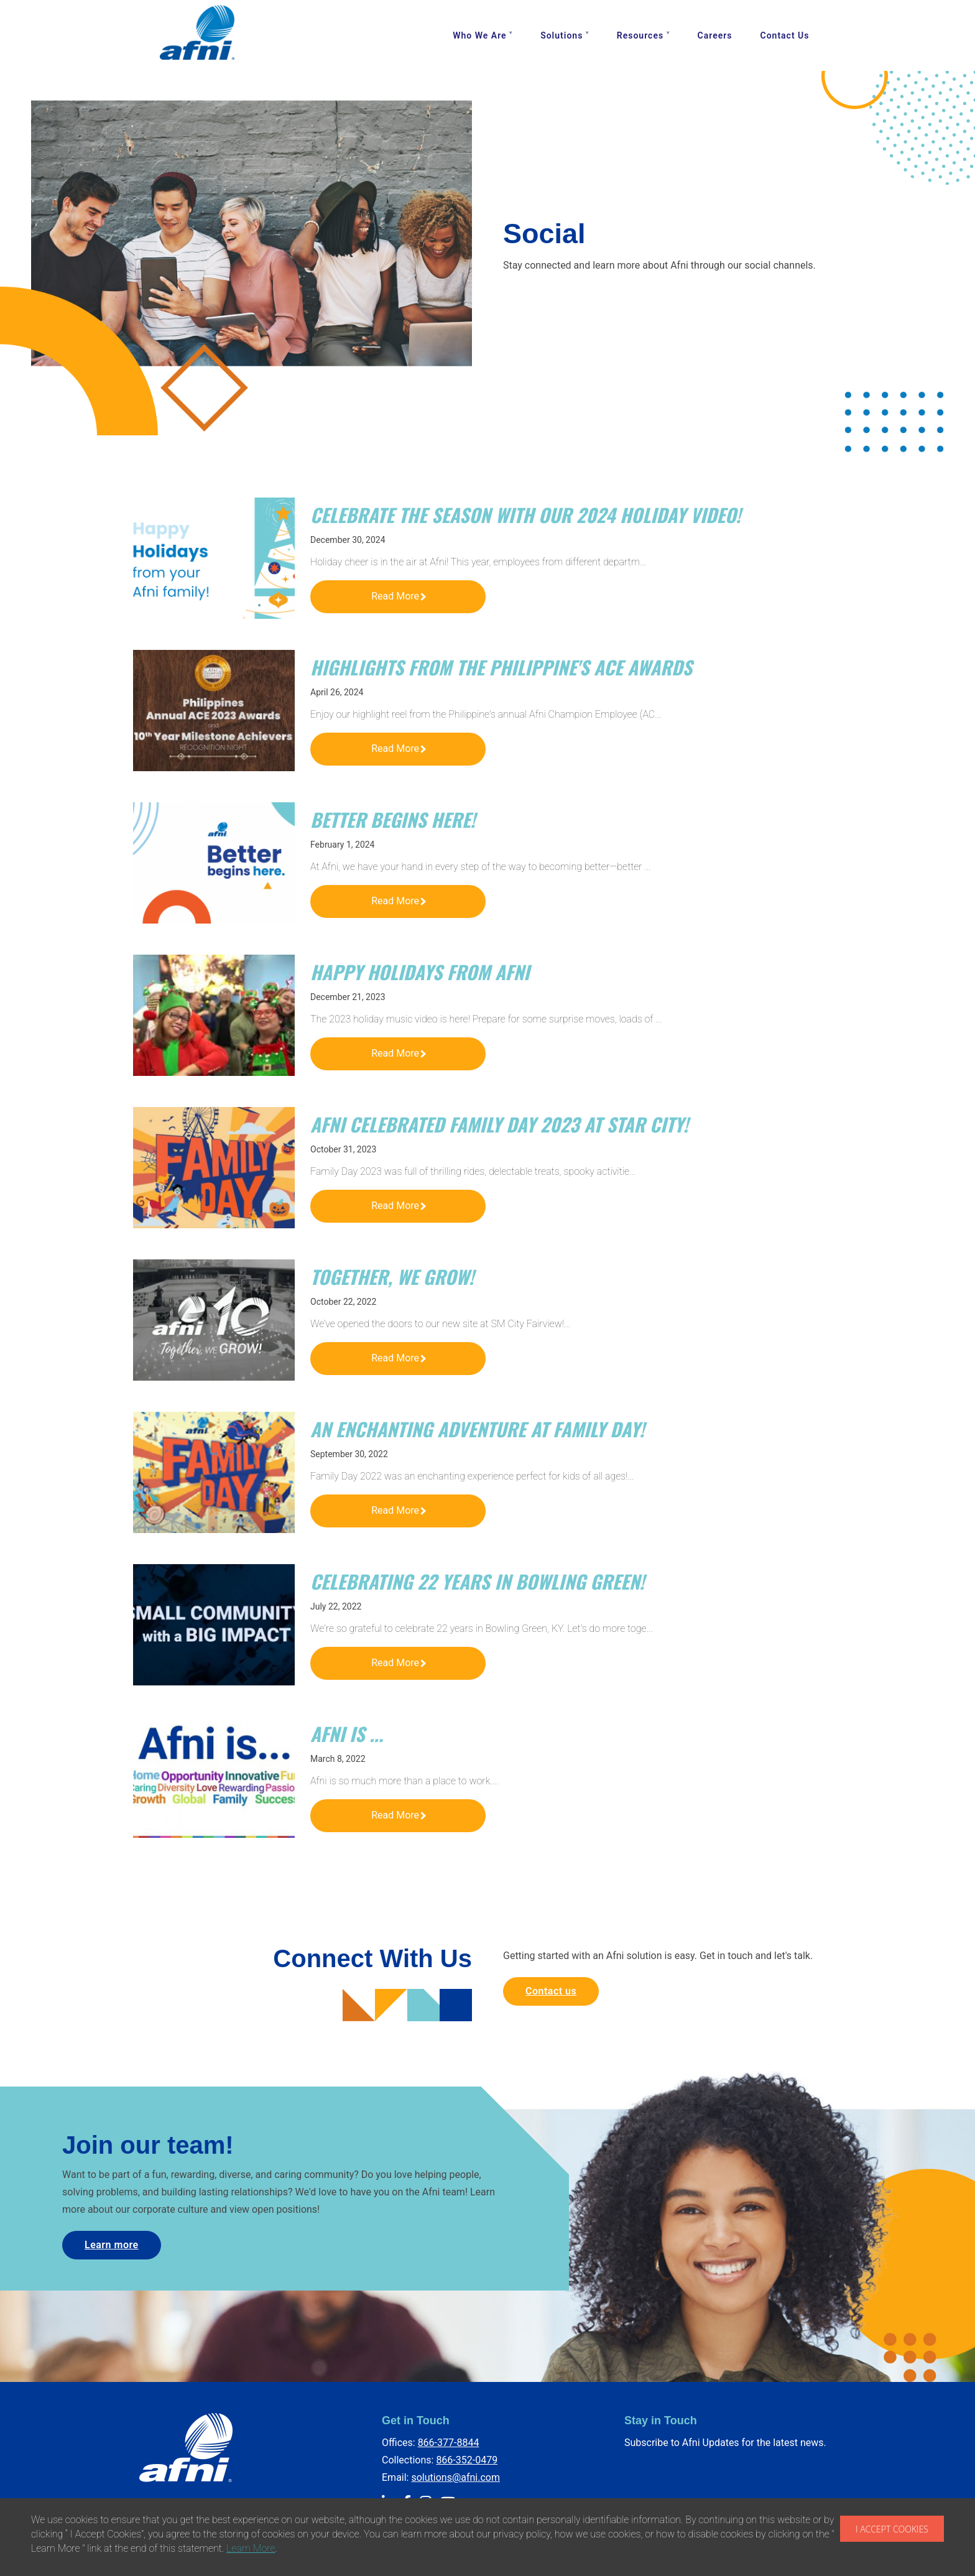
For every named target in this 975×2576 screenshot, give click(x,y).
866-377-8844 (448, 2443)
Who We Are (479, 35)
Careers (715, 35)
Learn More (250, 2548)
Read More (398, 596)
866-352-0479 (466, 2460)
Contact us (550, 1991)
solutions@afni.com (455, 2477)
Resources (640, 35)
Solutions (561, 35)
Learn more (112, 2245)
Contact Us (785, 35)
